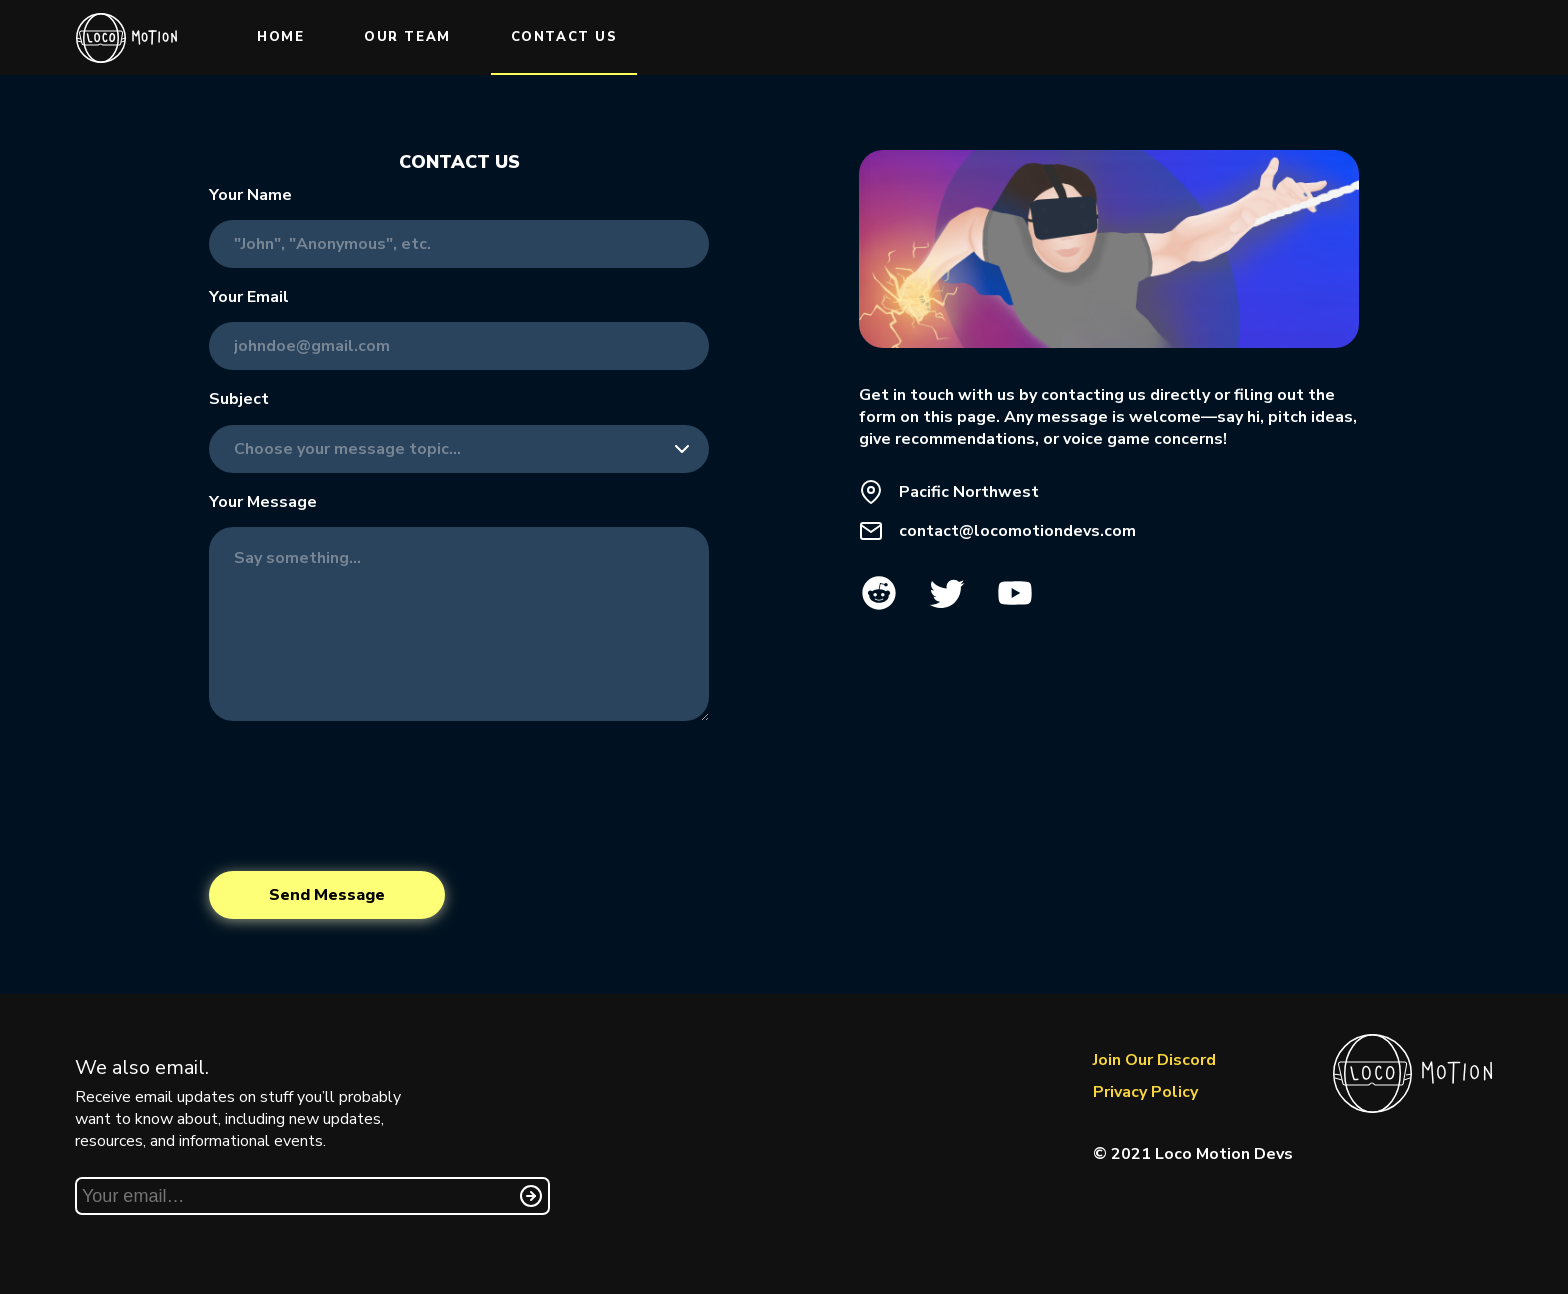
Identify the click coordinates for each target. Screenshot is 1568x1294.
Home (280, 37)
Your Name (250, 195)
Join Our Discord (1154, 1060)
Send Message (327, 895)
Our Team (407, 37)
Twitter (947, 593)
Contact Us (564, 37)
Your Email (249, 297)
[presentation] (361, 796)
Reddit (879, 593)
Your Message (263, 502)
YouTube (1015, 593)
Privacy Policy (1145, 1092)
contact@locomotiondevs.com (1017, 531)
